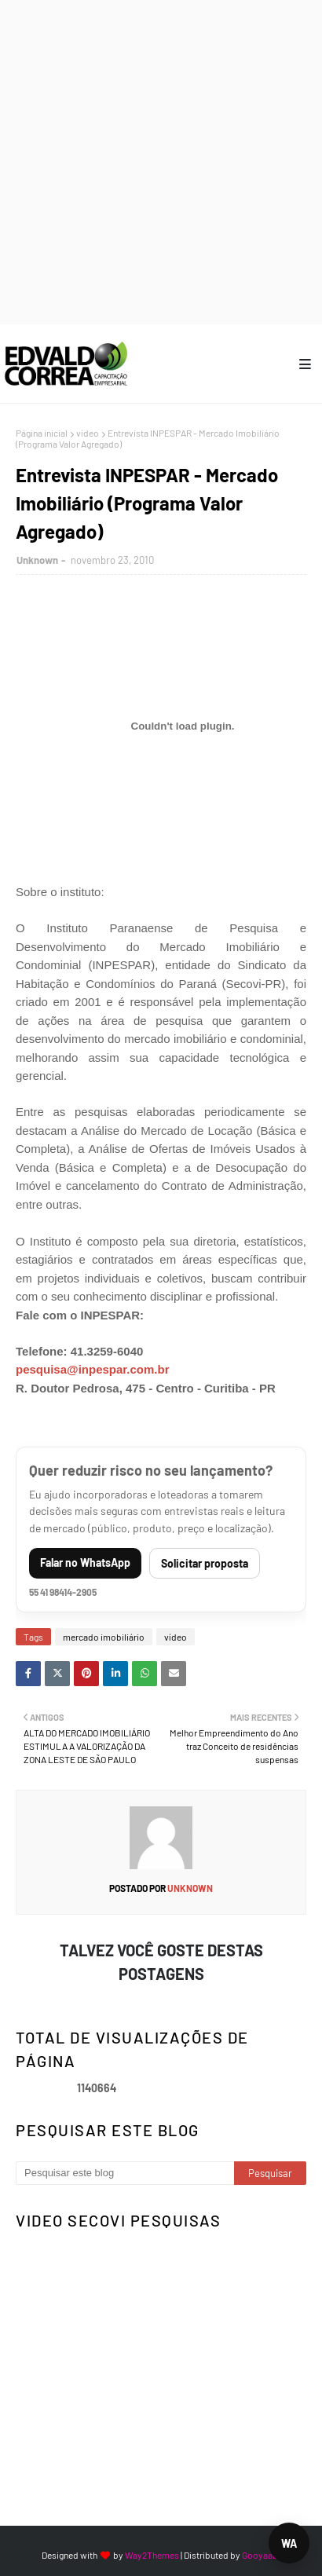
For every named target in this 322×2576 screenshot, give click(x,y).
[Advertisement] (161, 161)
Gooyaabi (261, 2554)
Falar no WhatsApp (85, 1562)
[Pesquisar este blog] (125, 2173)
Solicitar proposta (204, 1563)
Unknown (37, 560)
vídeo (87, 432)
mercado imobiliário (104, 1636)
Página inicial (42, 432)
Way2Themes (152, 2554)
